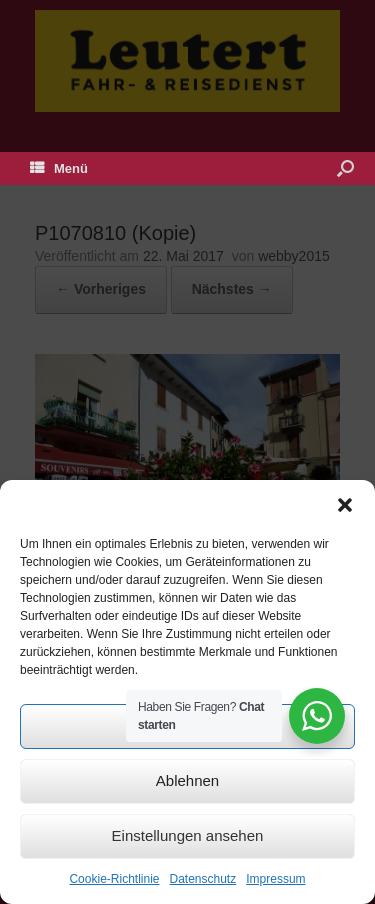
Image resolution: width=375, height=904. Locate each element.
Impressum (275, 879)
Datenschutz (203, 879)
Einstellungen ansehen (188, 835)
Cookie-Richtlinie (114, 879)
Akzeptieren (187, 725)
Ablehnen (187, 780)
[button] (345, 505)
